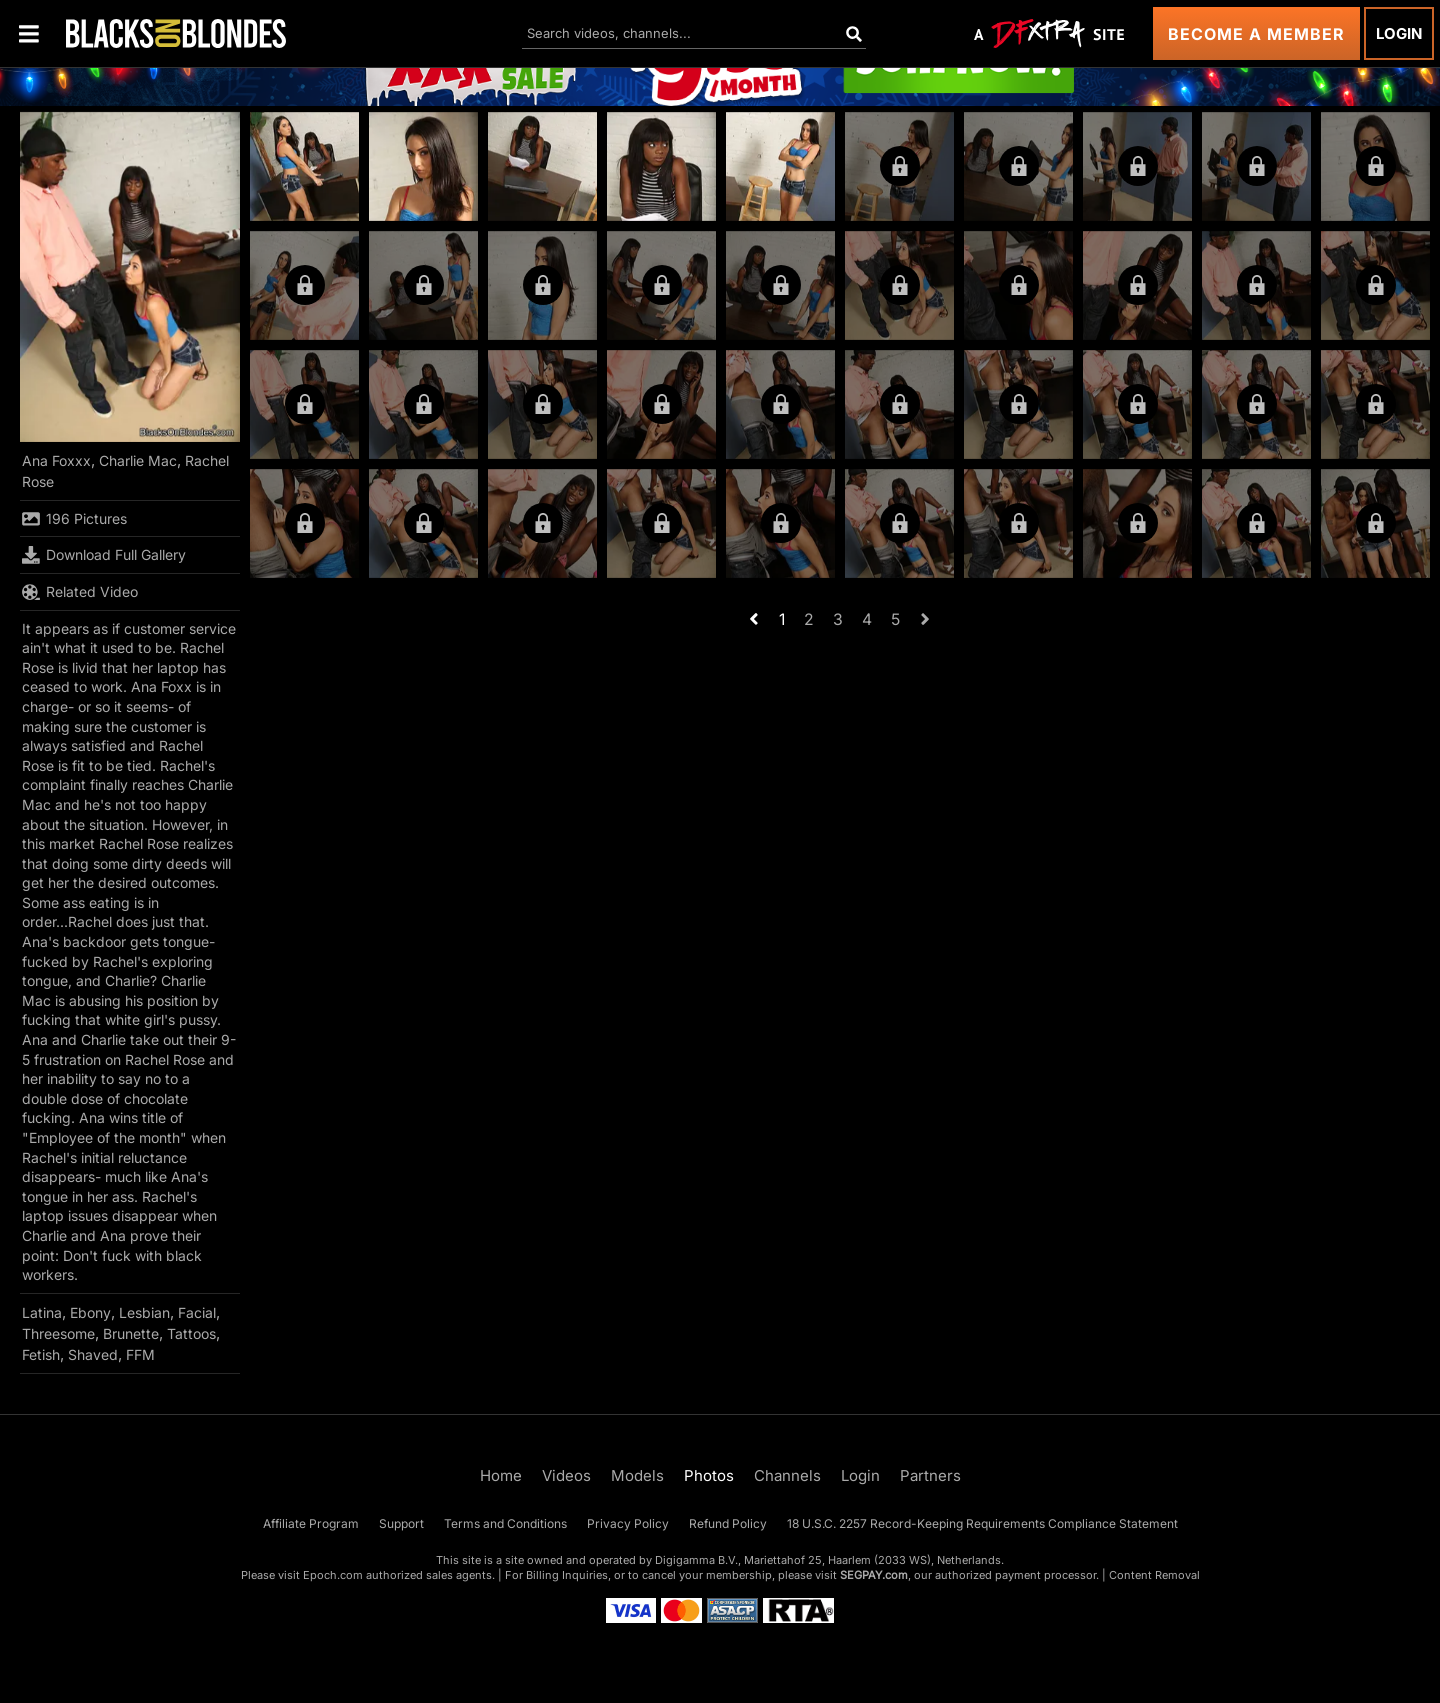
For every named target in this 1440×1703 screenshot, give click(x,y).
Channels (787, 1475)
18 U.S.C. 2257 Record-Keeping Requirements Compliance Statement (982, 1523)
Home (501, 1475)
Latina (42, 1312)
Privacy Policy (628, 1523)
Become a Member (1256, 34)
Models (637, 1475)
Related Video (80, 592)
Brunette (131, 1333)
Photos (709, 1475)
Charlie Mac (138, 460)
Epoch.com (333, 1575)
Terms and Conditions (505, 1523)
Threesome (58, 1333)
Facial (197, 1312)
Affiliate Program (311, 1523)
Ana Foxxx (56, 460)
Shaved (93, 1354)
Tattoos (191, 1333)
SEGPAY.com (874, 1575)
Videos (566, 1475)
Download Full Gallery (104, 555)
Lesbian (144, 1312)
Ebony (90, 1312)
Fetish (41, 1354)
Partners (930, 1475)
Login (1399, 33)
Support (401, 1523)
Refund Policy (728, 1523)
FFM (140, 1354)
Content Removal (1154, 1575)
